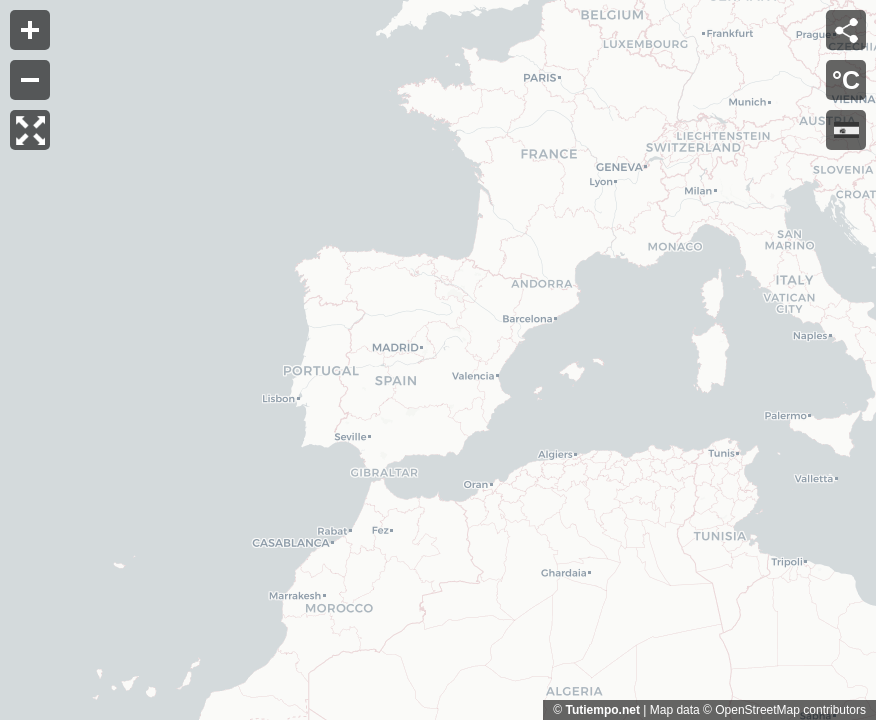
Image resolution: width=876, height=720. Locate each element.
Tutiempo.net (602, 710)
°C (846, 80)
